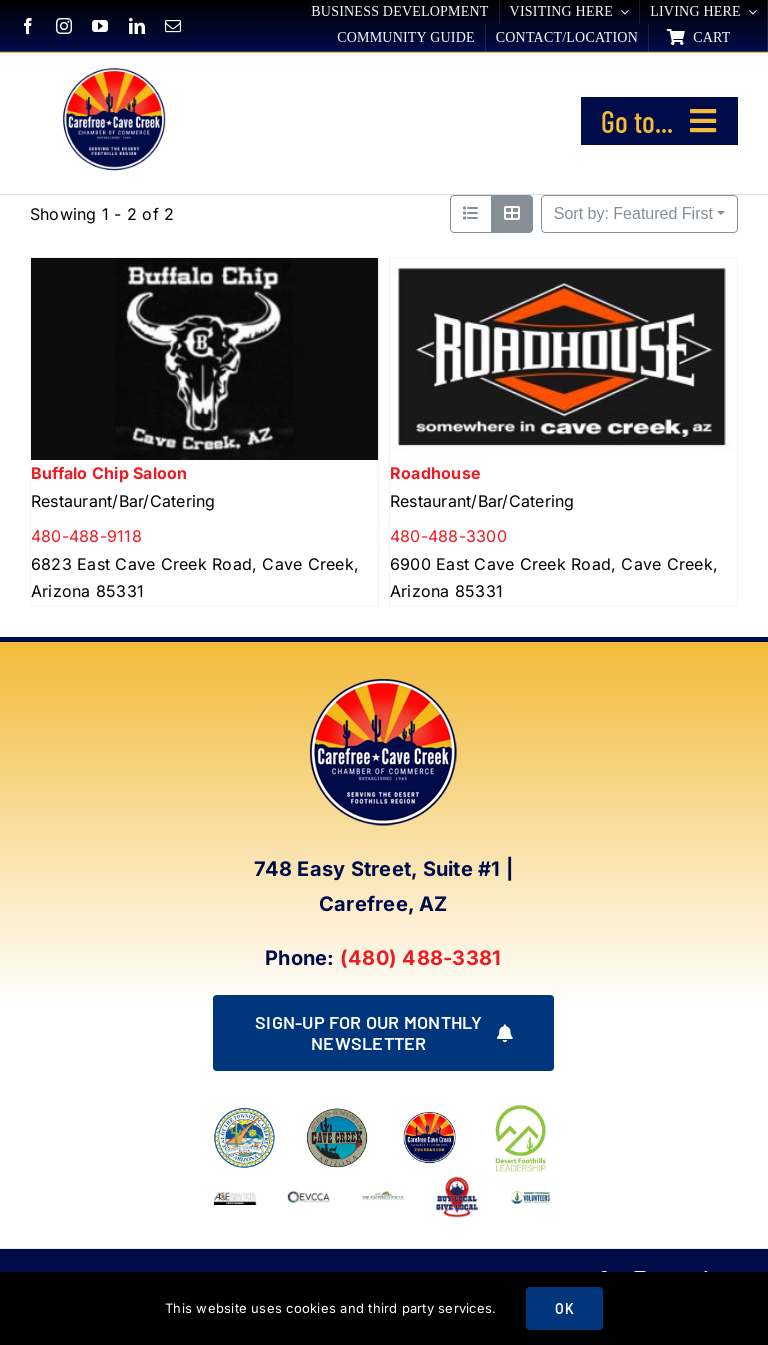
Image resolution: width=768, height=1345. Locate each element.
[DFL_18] (522, 1109)
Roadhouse (435, 474)
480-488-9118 (86, 537)
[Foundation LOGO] (429, 1115)
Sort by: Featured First (633, 213)
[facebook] (28, 26)
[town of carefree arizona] (244, 1115)
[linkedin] (137, 26)
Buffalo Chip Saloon (109, 474)
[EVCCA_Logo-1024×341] (309, 1183)
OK (564, 1308)
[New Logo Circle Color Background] (113, 71)
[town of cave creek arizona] (337, 1115)
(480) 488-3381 (420, 958)
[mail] (173, 26)
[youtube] (100, 26)
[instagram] (64, 26)
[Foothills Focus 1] (383, 1198)
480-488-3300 (448, 537)
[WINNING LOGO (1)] (531, 1194)
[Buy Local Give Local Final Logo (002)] (457, 1183)
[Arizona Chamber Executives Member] (235, 1183)
